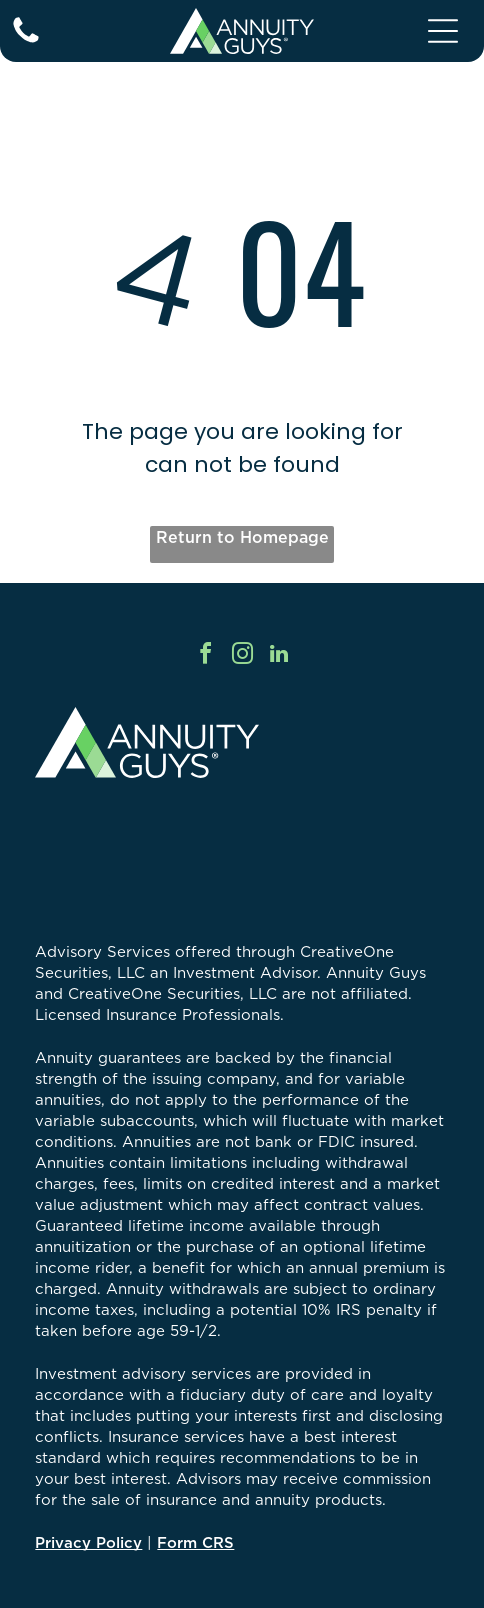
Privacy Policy (88, 1542)
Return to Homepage (242, 537)
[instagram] (242, 656)
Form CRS (195, 1542)
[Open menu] (443, 31)
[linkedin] (279, 656)
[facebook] (205, 656)
